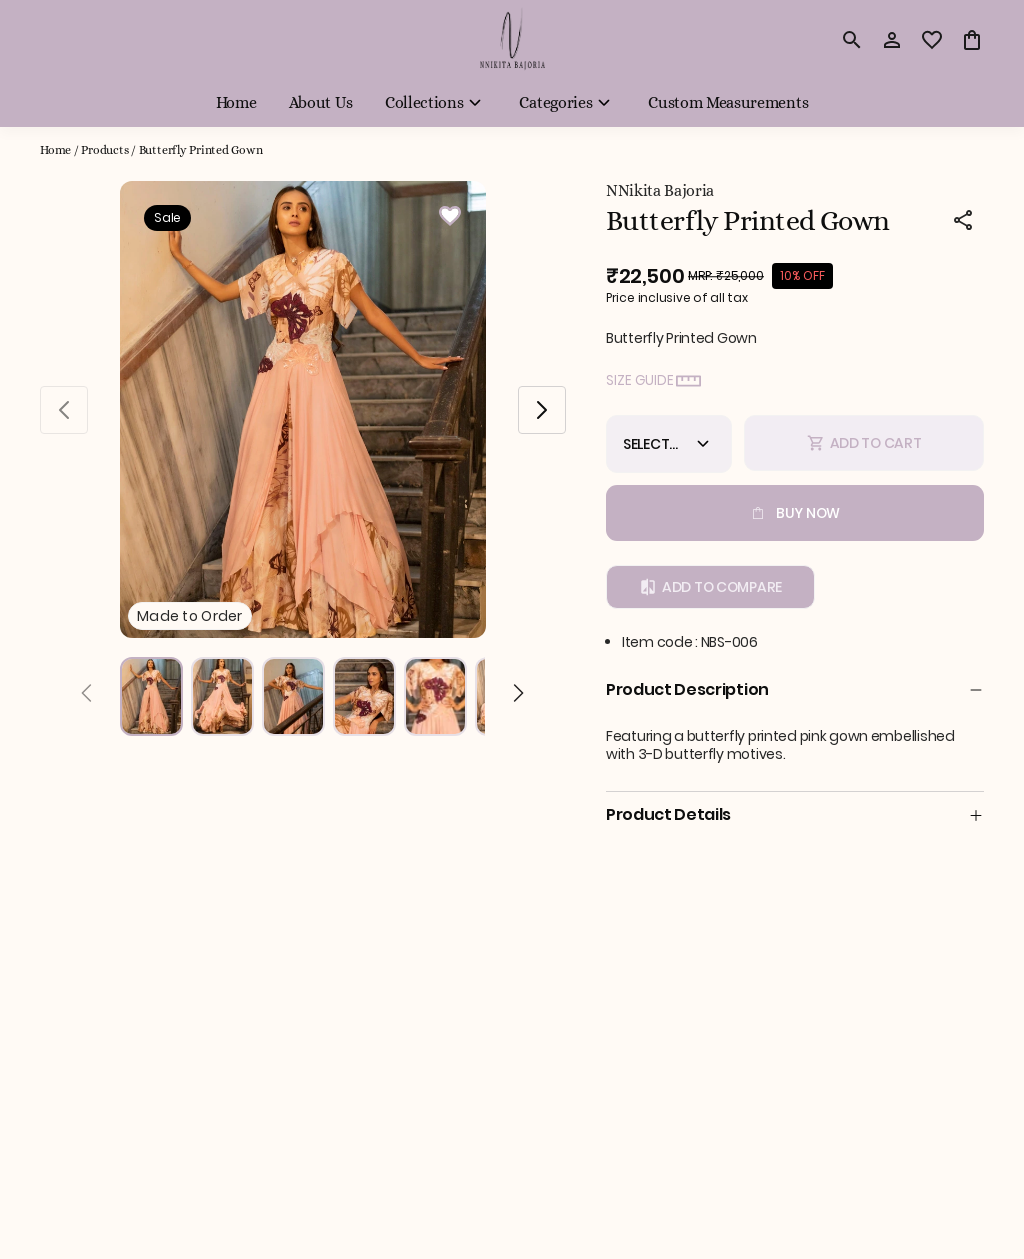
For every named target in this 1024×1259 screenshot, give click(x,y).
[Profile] (892, 40)
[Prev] (86, 696)
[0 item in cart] (972, 40)
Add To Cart (864, 443)
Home (55, 150)
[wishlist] (932, 40)
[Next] (518, 696)
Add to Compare (710, 587)
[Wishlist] (450, 219)
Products (104, 150)
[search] (852, 40)
